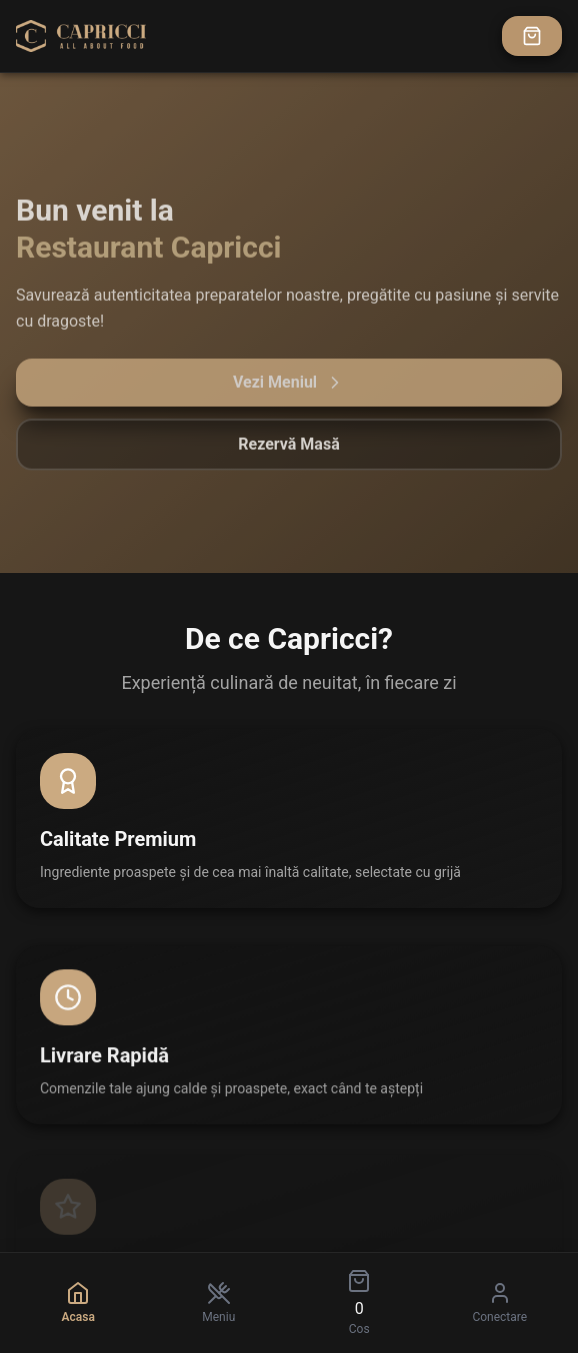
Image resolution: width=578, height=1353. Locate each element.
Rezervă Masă (288, 448)
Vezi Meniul (289, 387)
